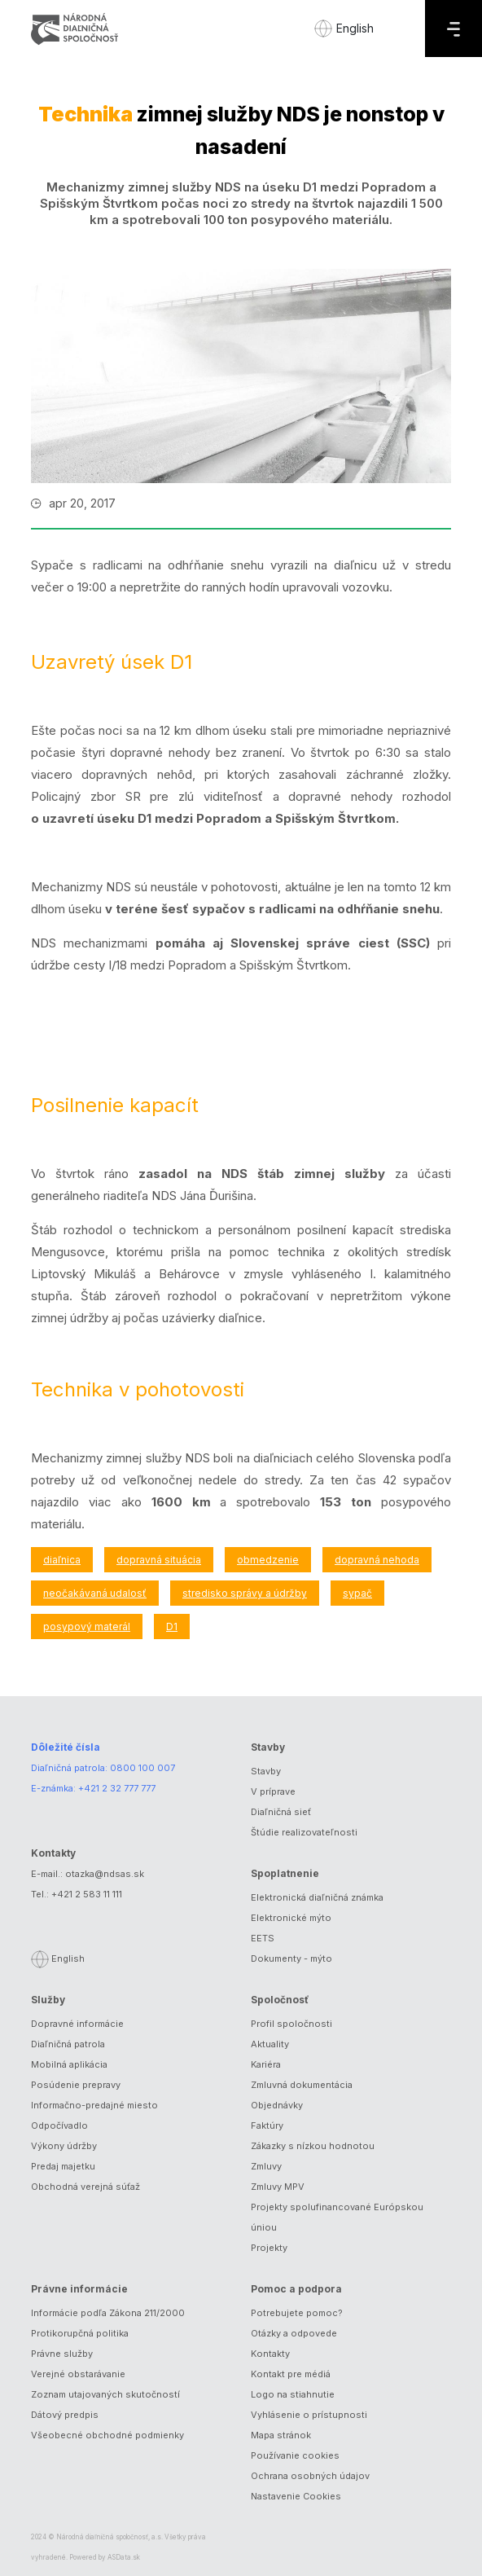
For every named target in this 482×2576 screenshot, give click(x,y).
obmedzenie (268, 1560)
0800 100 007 (142, 1768)
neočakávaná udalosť (95, 1593)
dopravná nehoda (377, 1560)
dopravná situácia (158, 1560)
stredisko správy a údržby (244, 1593)
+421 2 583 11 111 (86, 1894)
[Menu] (453, 28)
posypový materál (86, 1626)
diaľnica (62, 1560)
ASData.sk (123, 2557)
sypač (357, 1593)
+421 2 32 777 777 (117, 1788)
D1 (171, 1626)
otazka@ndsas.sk (104, 1873)
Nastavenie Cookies (296, 2496)
